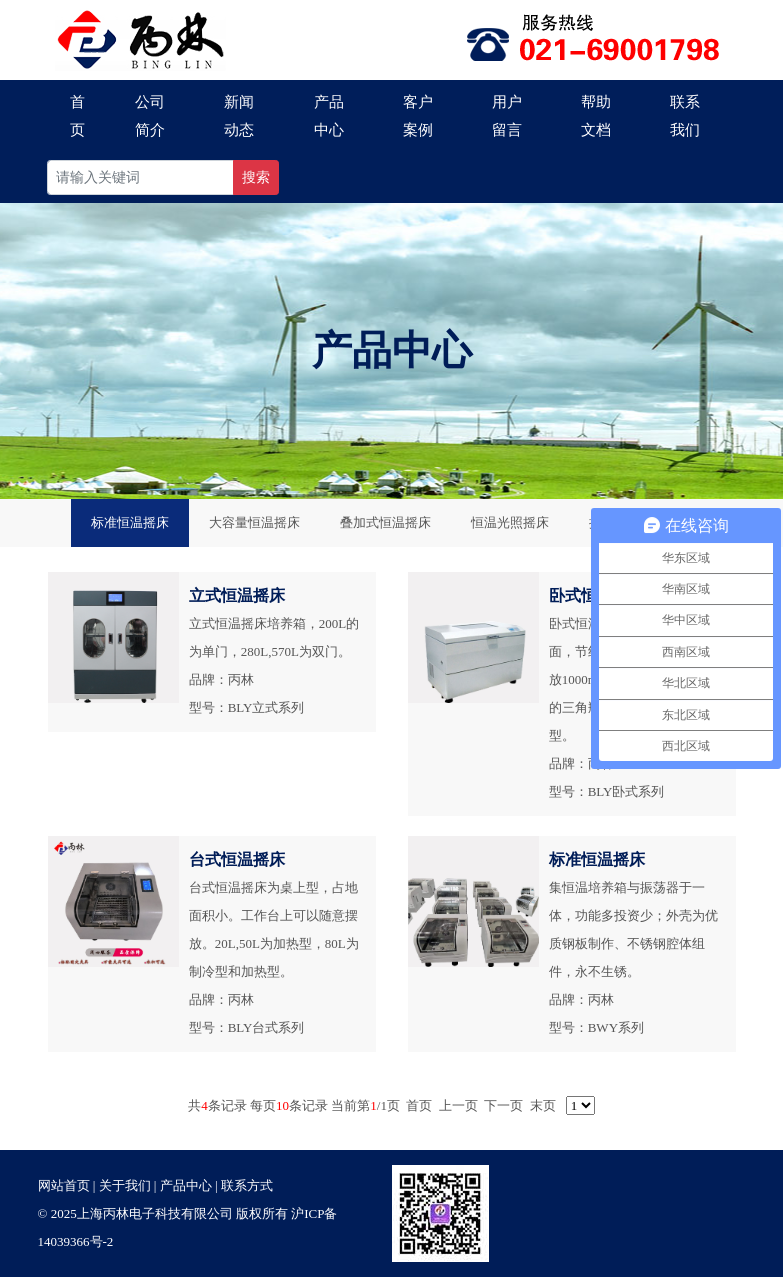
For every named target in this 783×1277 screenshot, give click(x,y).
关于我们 (125, 1185)
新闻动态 (239, 116)
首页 (77, 116)
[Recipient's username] (140, 177)
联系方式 (247, 1185)
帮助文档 (596, 116)
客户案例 (418, 116)
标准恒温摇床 (130, 522)
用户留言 (507, 116)
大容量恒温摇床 (254, 522)
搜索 (256, 177)
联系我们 (685, 116)
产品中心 (329, 116)
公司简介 (150, 116)
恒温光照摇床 (510, 522)
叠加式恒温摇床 (385, 522)
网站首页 (64, 1185)
